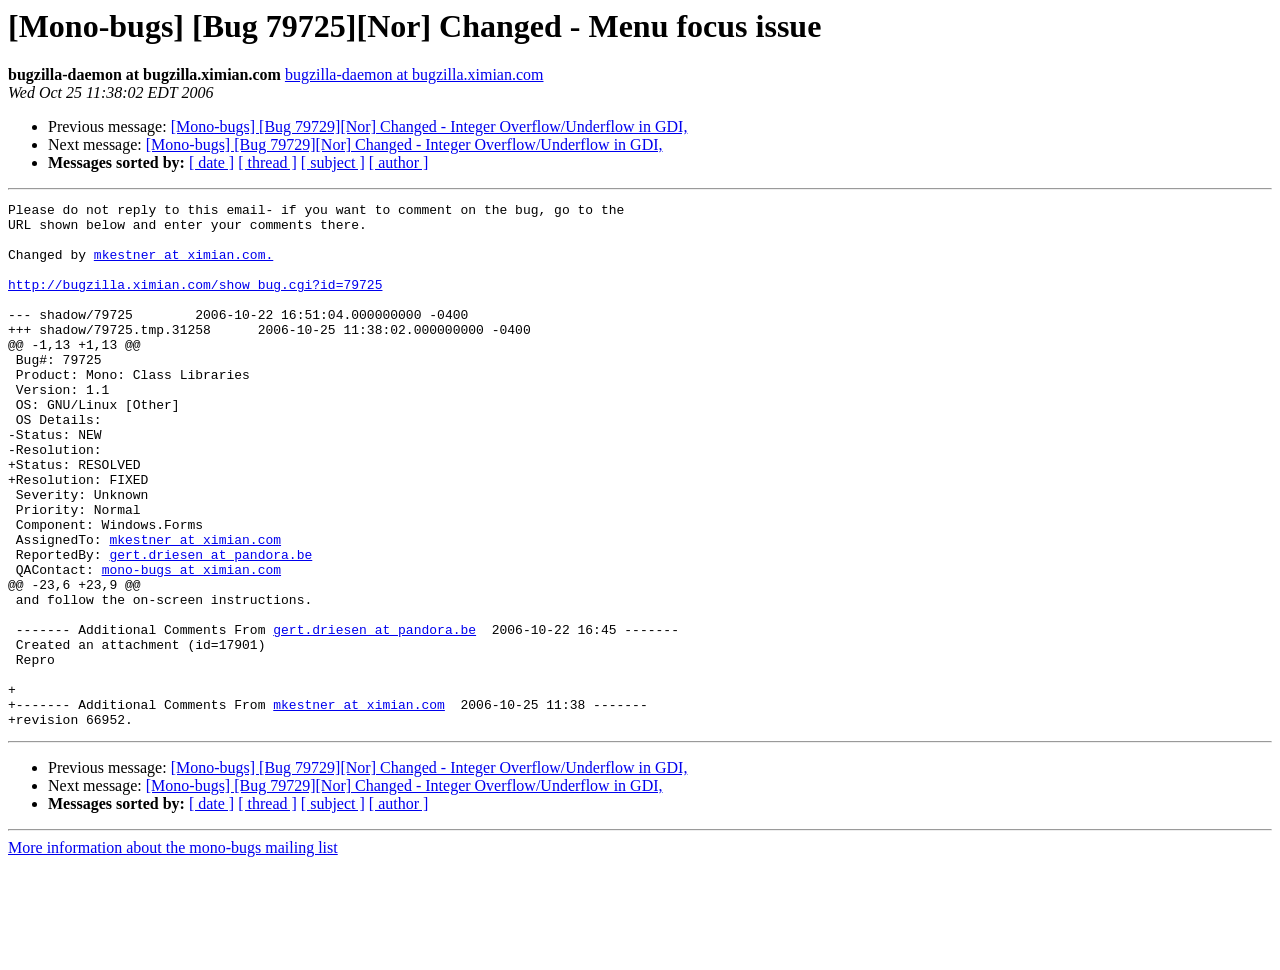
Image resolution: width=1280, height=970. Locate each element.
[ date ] (211, 162)
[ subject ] (333, 162)
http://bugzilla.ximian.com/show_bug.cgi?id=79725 (195, 302)
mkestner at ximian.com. (183, 266)
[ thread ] (267, 162)
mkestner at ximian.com (195, 608)
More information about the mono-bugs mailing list (173, 952)
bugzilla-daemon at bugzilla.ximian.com (414, 74)
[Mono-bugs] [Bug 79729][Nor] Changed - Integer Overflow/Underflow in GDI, (429, 126)
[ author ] (399, 162)
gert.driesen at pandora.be (210, 626)
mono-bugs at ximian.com (191, 644)
